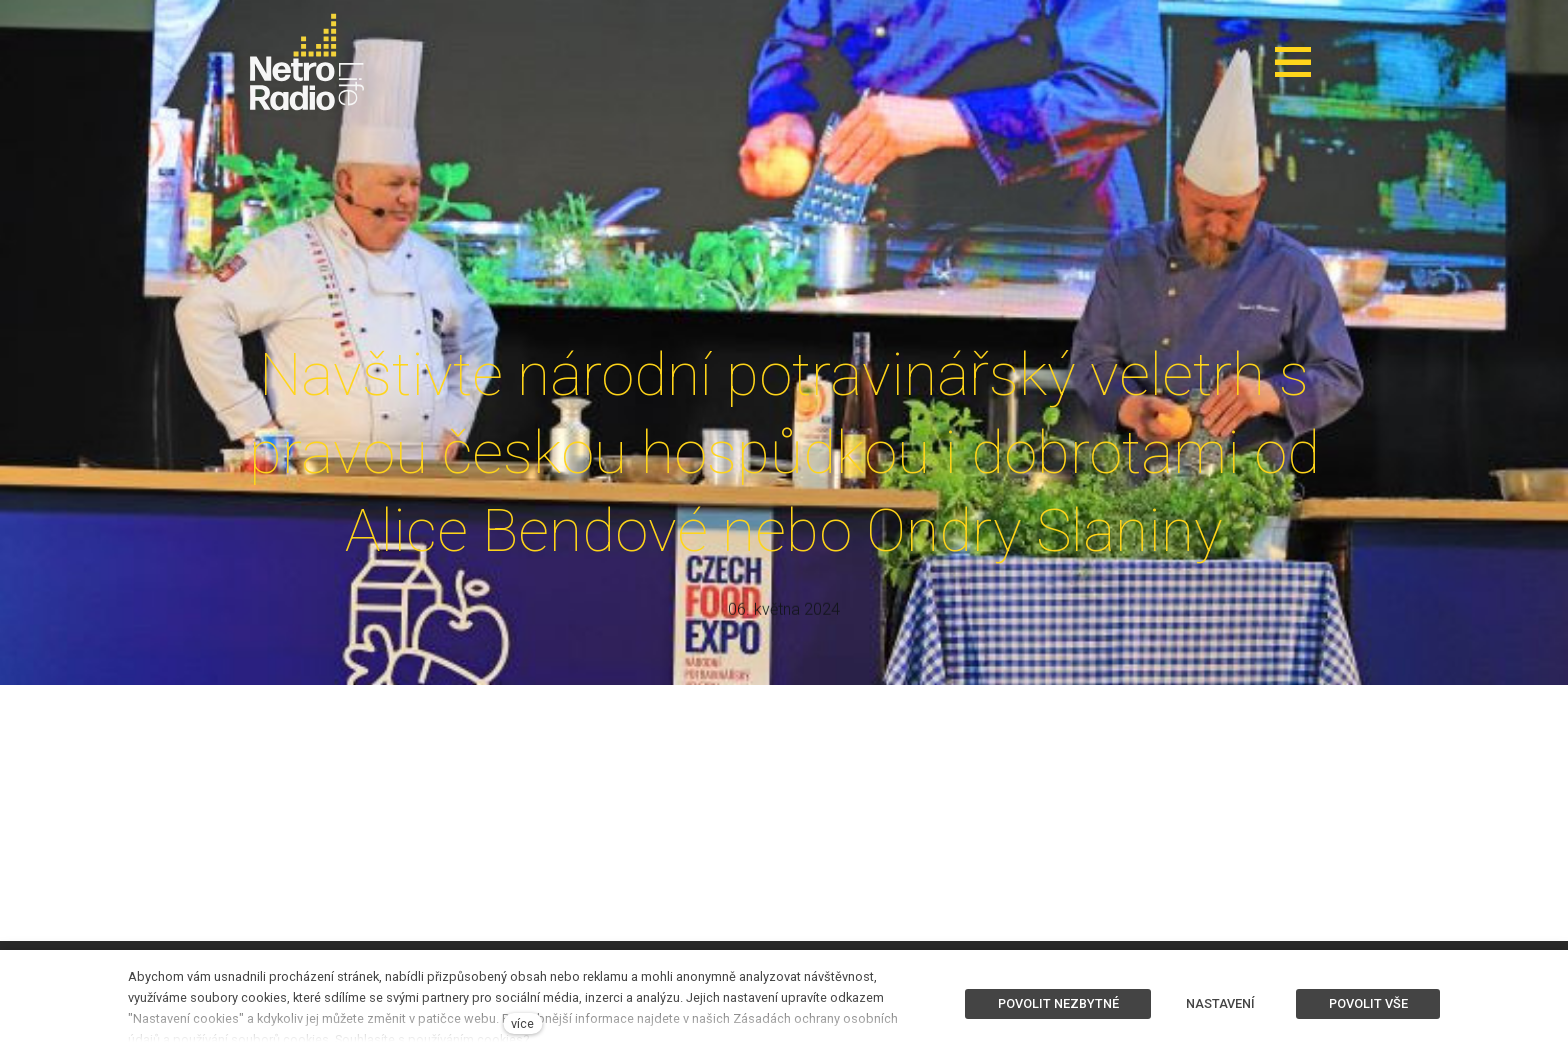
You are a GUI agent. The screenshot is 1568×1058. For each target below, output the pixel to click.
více (522, 1023)
